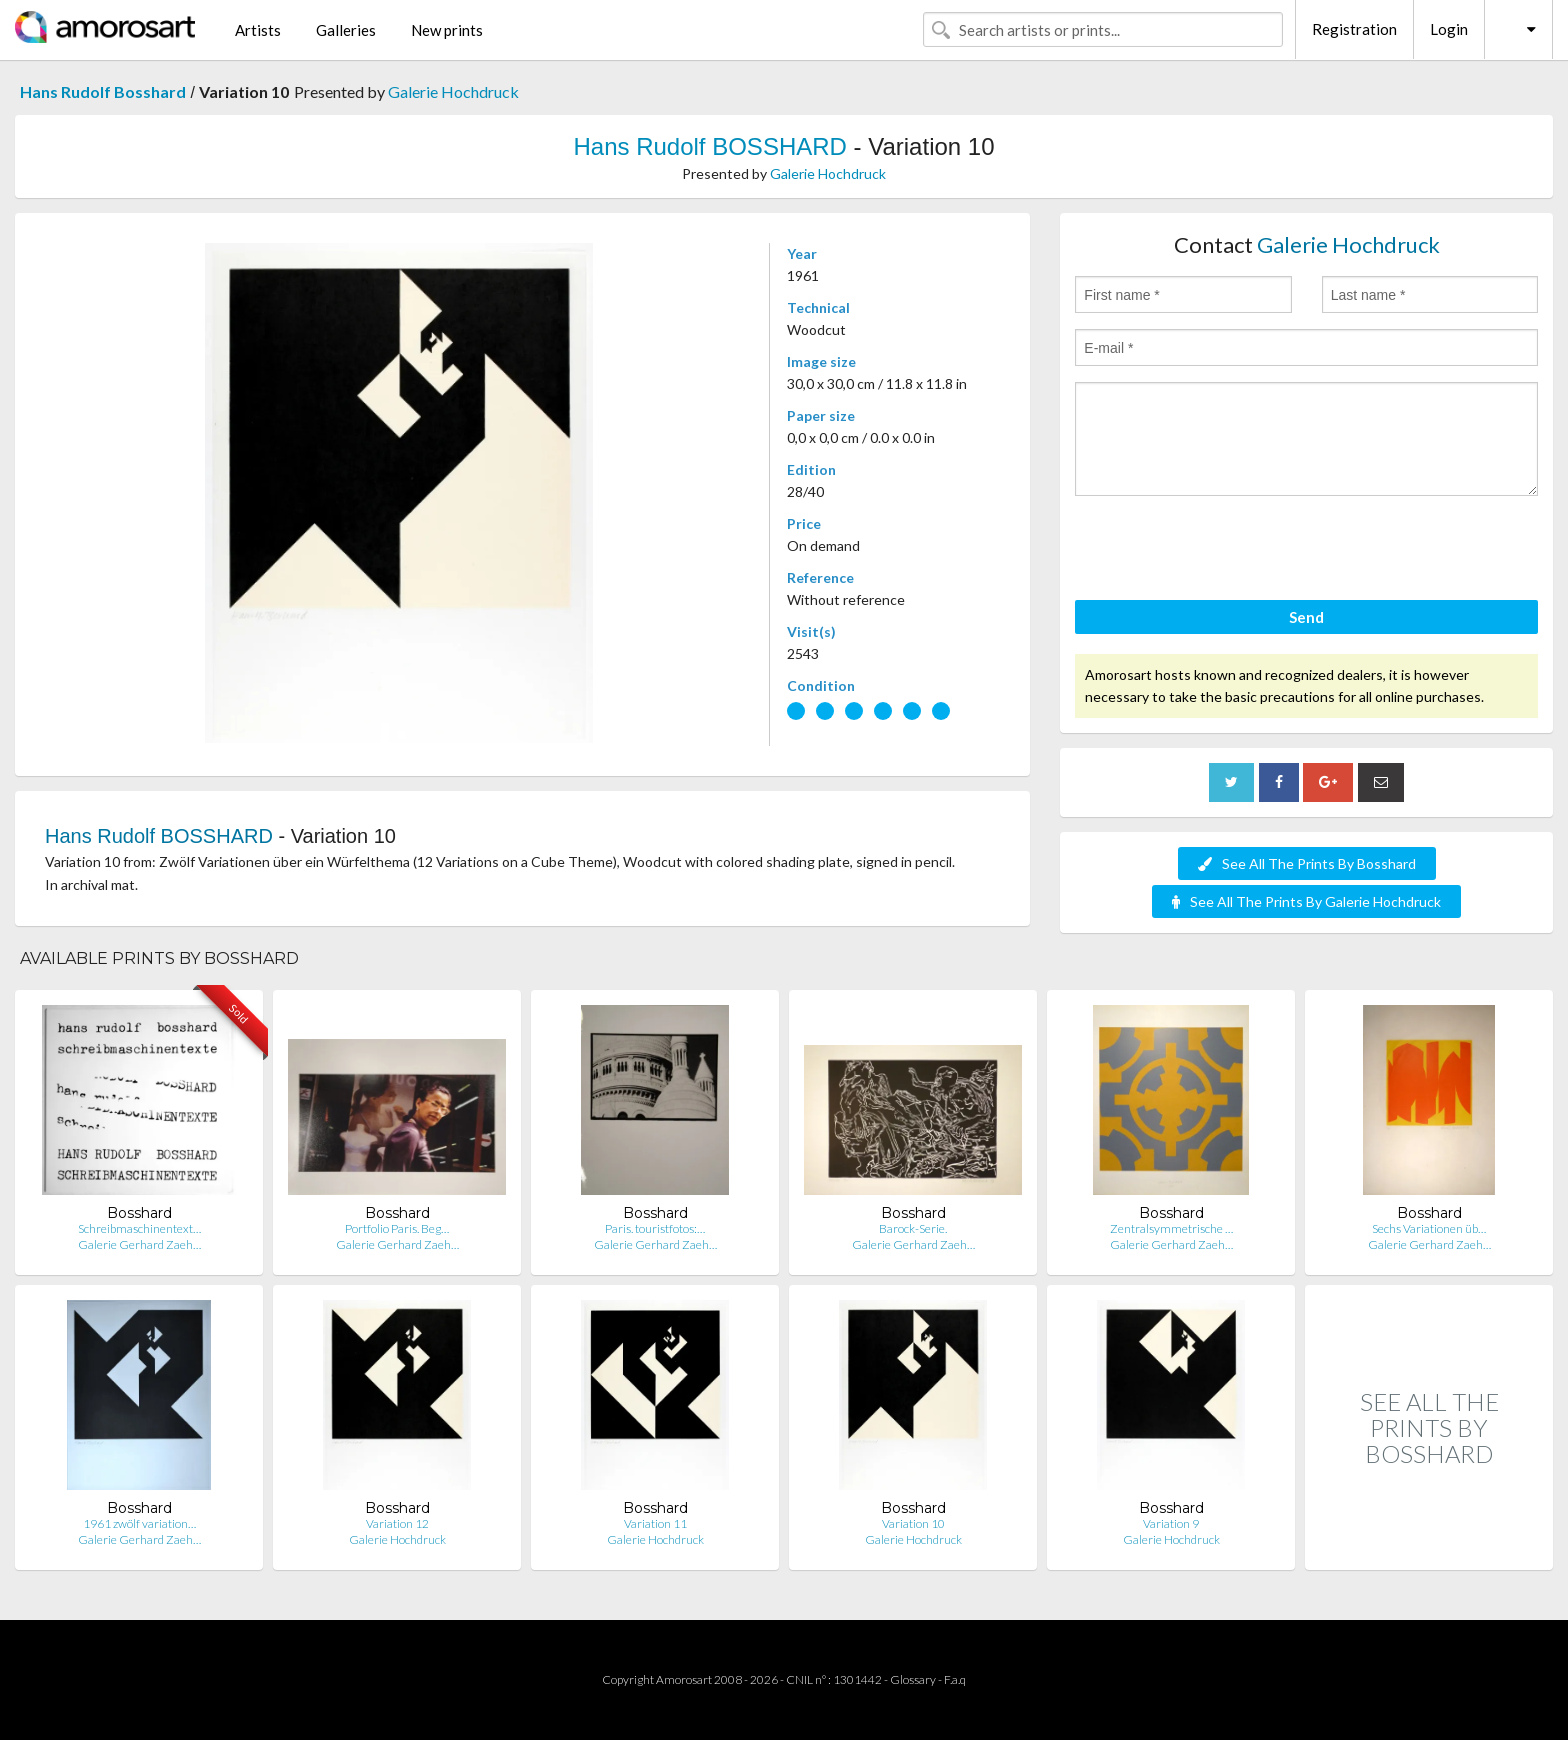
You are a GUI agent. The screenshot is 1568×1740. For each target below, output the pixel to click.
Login (1449, 29)
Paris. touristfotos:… (655, 1228)
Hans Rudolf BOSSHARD (709, 146)
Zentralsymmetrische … (1171, 1228)
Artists (258, 30)
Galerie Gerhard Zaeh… (139, 1244)
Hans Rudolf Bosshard (103, 91)
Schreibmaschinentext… (139, 1228)
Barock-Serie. (913, 1228)
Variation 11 (655, 1523)
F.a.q (955, 1679)
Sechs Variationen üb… (1429, 1228)
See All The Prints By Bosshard (1307, 863)
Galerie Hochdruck (453, 91)
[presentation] (1227, 551)
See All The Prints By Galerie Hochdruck (1306, 901)
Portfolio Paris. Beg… (397, 1228)
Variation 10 (913, 1523)
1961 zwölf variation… (139, 1523)
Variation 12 (397, 1523)
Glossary (913, 1679)
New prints (447, 30)
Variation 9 (1171, 1523)
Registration (1354, 29)
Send (1306, 617)
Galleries (346, 30)
